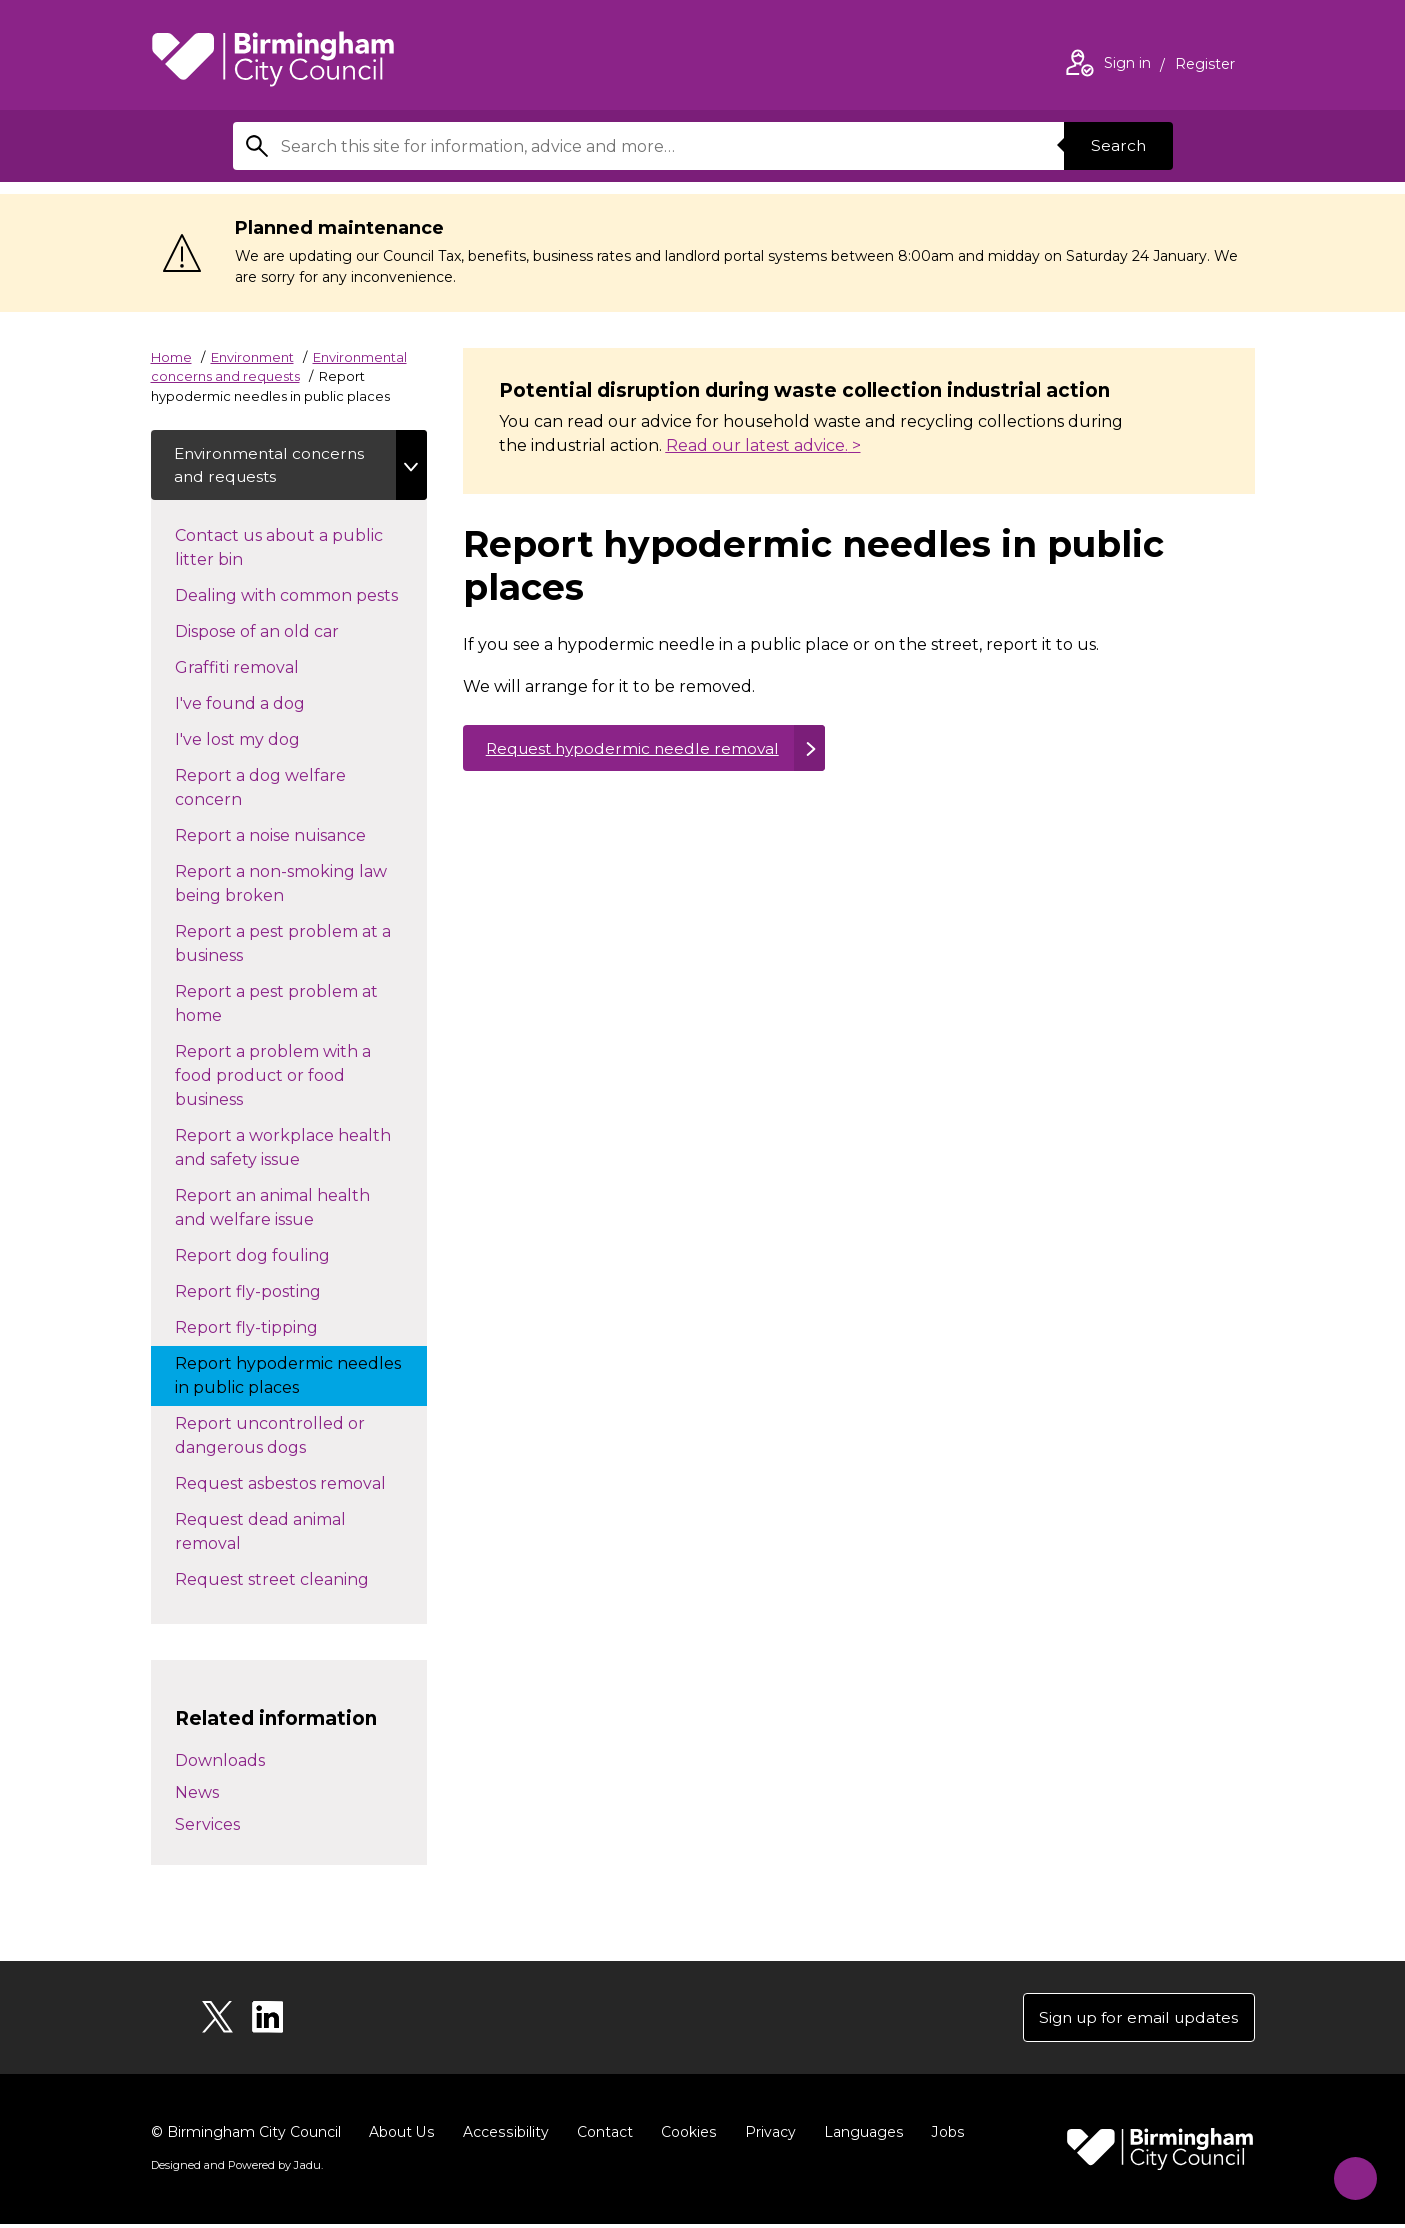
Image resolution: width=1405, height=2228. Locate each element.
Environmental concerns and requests (274, 465)
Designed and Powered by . (236, 2169)
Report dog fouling (272, 1256)
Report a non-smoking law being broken (281, 885)
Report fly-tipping (266, 1328)
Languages (859, 2136)
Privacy (766, 2136)
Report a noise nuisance (290, 836)
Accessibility (504, 2136)
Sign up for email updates (1134, 2020)
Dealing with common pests (301, 596)
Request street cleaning (292, 1580)
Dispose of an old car (277, 632)
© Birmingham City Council (246, 2136)
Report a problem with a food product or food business (273, 1077)
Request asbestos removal (300, 1484)
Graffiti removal (257, 668)
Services (207, 1827)
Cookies (685, 2136)
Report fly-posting (268, 1292)
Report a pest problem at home (276, 1005)
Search (1117, 145)
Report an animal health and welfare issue (272, 1209)
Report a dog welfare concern (260, 789)
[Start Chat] (1349, 2172)
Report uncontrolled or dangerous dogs (270, 1437)
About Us (401, 2136)
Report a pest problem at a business (283, 945)
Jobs (943, 2136)
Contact (602, 2136)
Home (171, 357)
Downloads (220, 1763)
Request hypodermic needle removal (637, 748)
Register (1205, 66)
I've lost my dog (257, 740)
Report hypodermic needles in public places (288, 1377)
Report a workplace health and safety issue (283, 1149)
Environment (252, 357)
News (197, 1795)
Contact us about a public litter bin (279, 549)
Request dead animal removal (260, 1533)
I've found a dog (260, 704)
